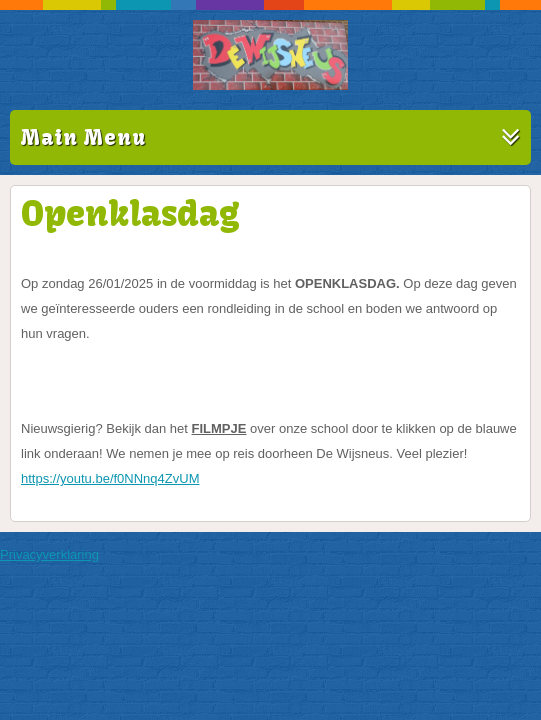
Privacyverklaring (49, 554)
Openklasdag (130, 213)
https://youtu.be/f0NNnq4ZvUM (110, 478)
